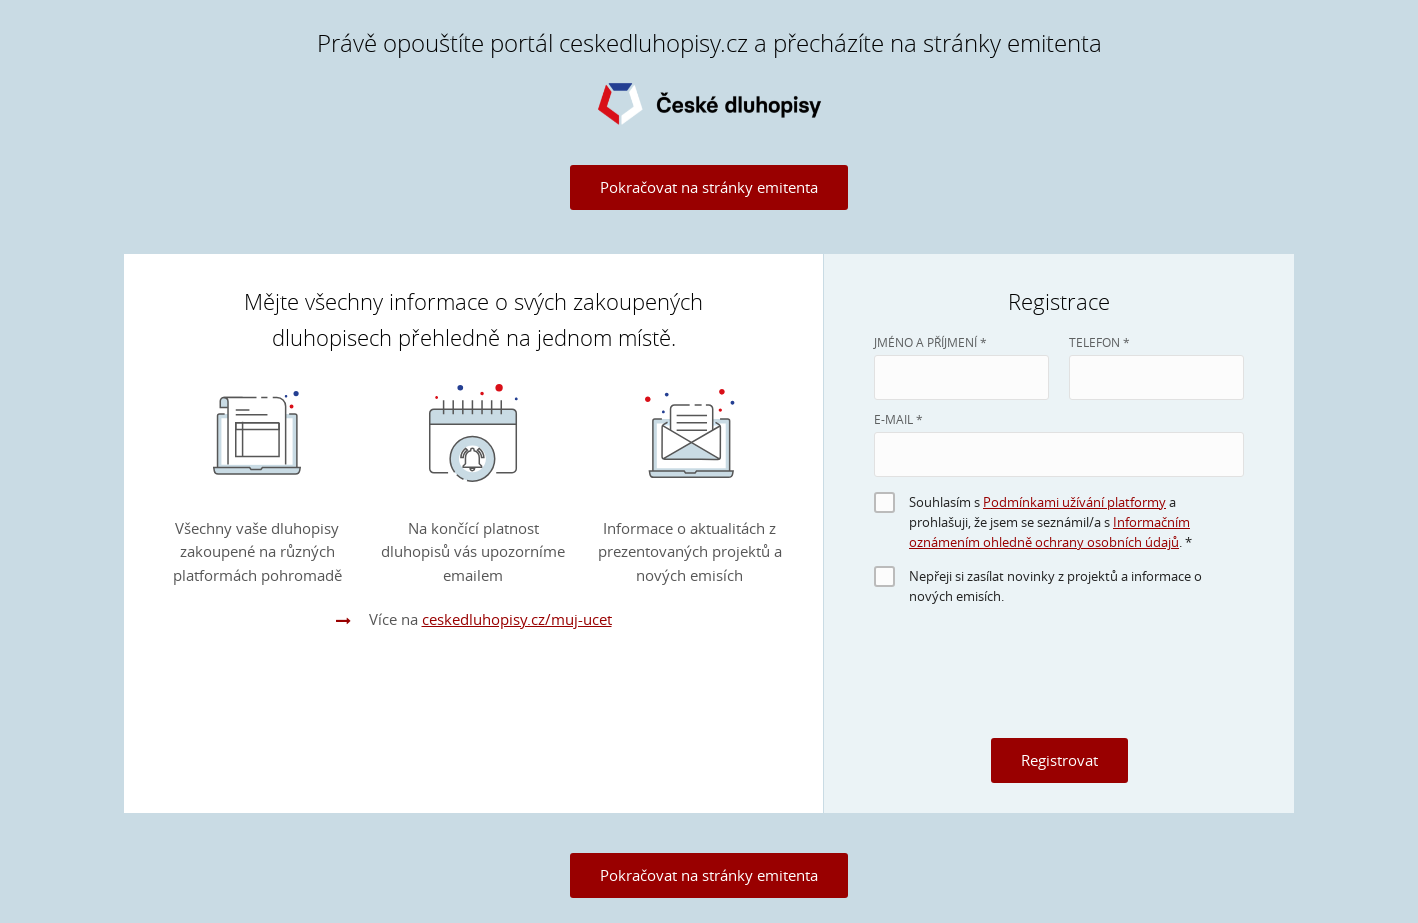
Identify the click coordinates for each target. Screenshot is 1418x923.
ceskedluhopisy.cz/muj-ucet (517, 619)
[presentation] (1059, 679)
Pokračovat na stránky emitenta (709, 187)
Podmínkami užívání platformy (1074, 502)
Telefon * (1099, 342)
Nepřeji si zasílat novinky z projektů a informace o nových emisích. (1055, 586)
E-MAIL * (898, 419)
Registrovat (1059, 760)
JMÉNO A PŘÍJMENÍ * (930, 342)
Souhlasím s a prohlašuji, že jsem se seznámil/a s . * (1050, 522)
